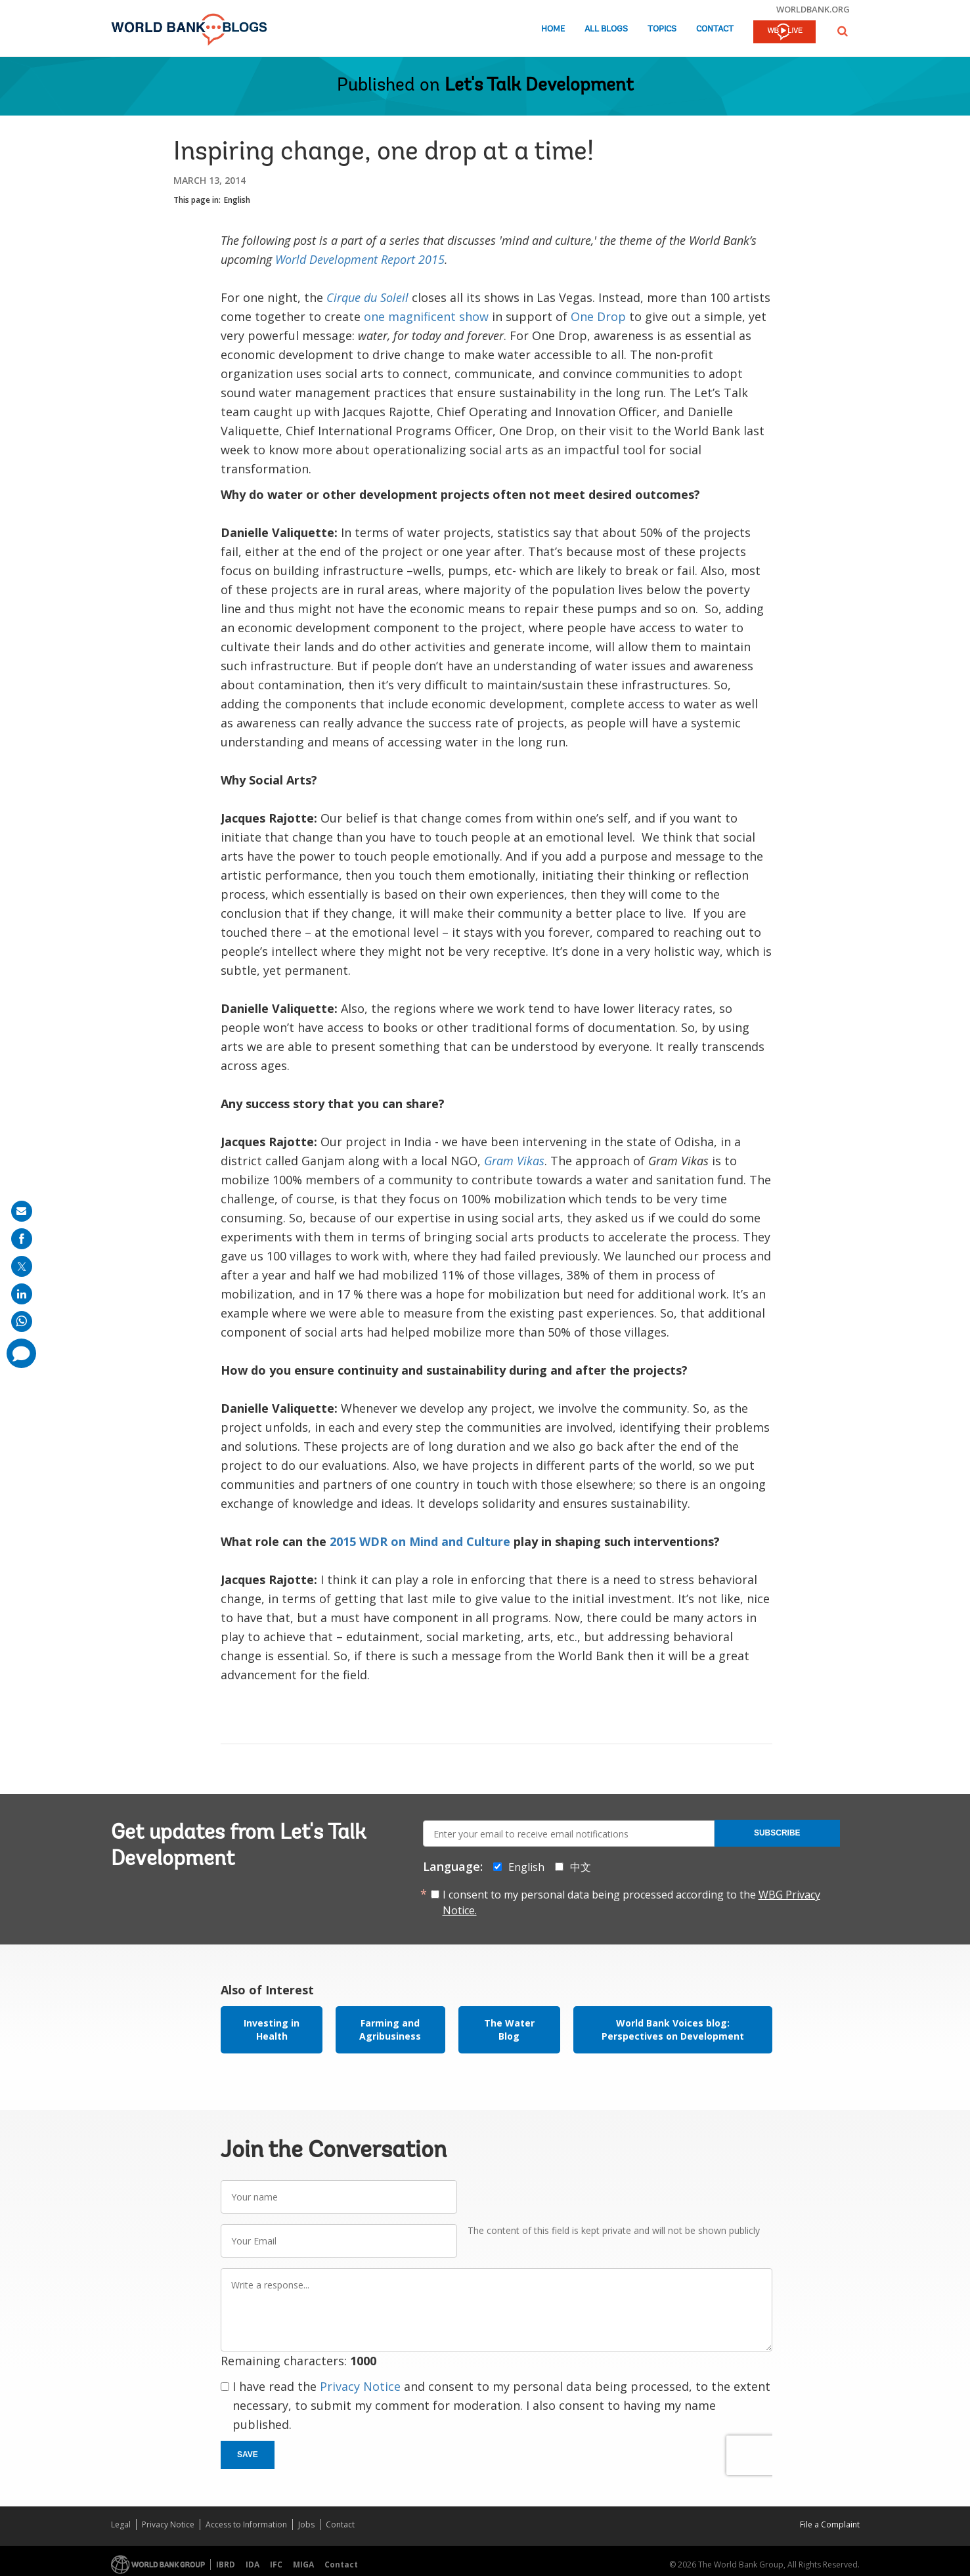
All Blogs (606, 29)
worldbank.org (813, 9)
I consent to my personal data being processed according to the (631, 1902)
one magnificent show (426, 316)
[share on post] (21, 1266)
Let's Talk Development (539, 86)
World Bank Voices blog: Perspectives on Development (673, 2029)
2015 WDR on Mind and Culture (422, 1541)
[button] (842, 31)
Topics (662, 29)
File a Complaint (830, 2524)
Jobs (306, 2524)
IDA (252, 2564)
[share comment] (21, 1353)
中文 (580, 1867)
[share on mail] (21, 1211)
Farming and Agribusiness (390, 2029)
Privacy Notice (360, 2386)
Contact (715, 29)
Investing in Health (271, 2029)
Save (247, 2454)
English (237, 199)
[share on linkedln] (21, 1293)
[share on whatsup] (21, 1321)
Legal (121, 2524)
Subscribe (777, 1832)
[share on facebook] (21, 1238)
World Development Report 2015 (360, 259)
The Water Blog (509, 2029)
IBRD (225, 2564)
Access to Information (246, 2524)
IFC (276, 2564)
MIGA (303, 2564)
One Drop (598, 316)
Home (553, 29)
